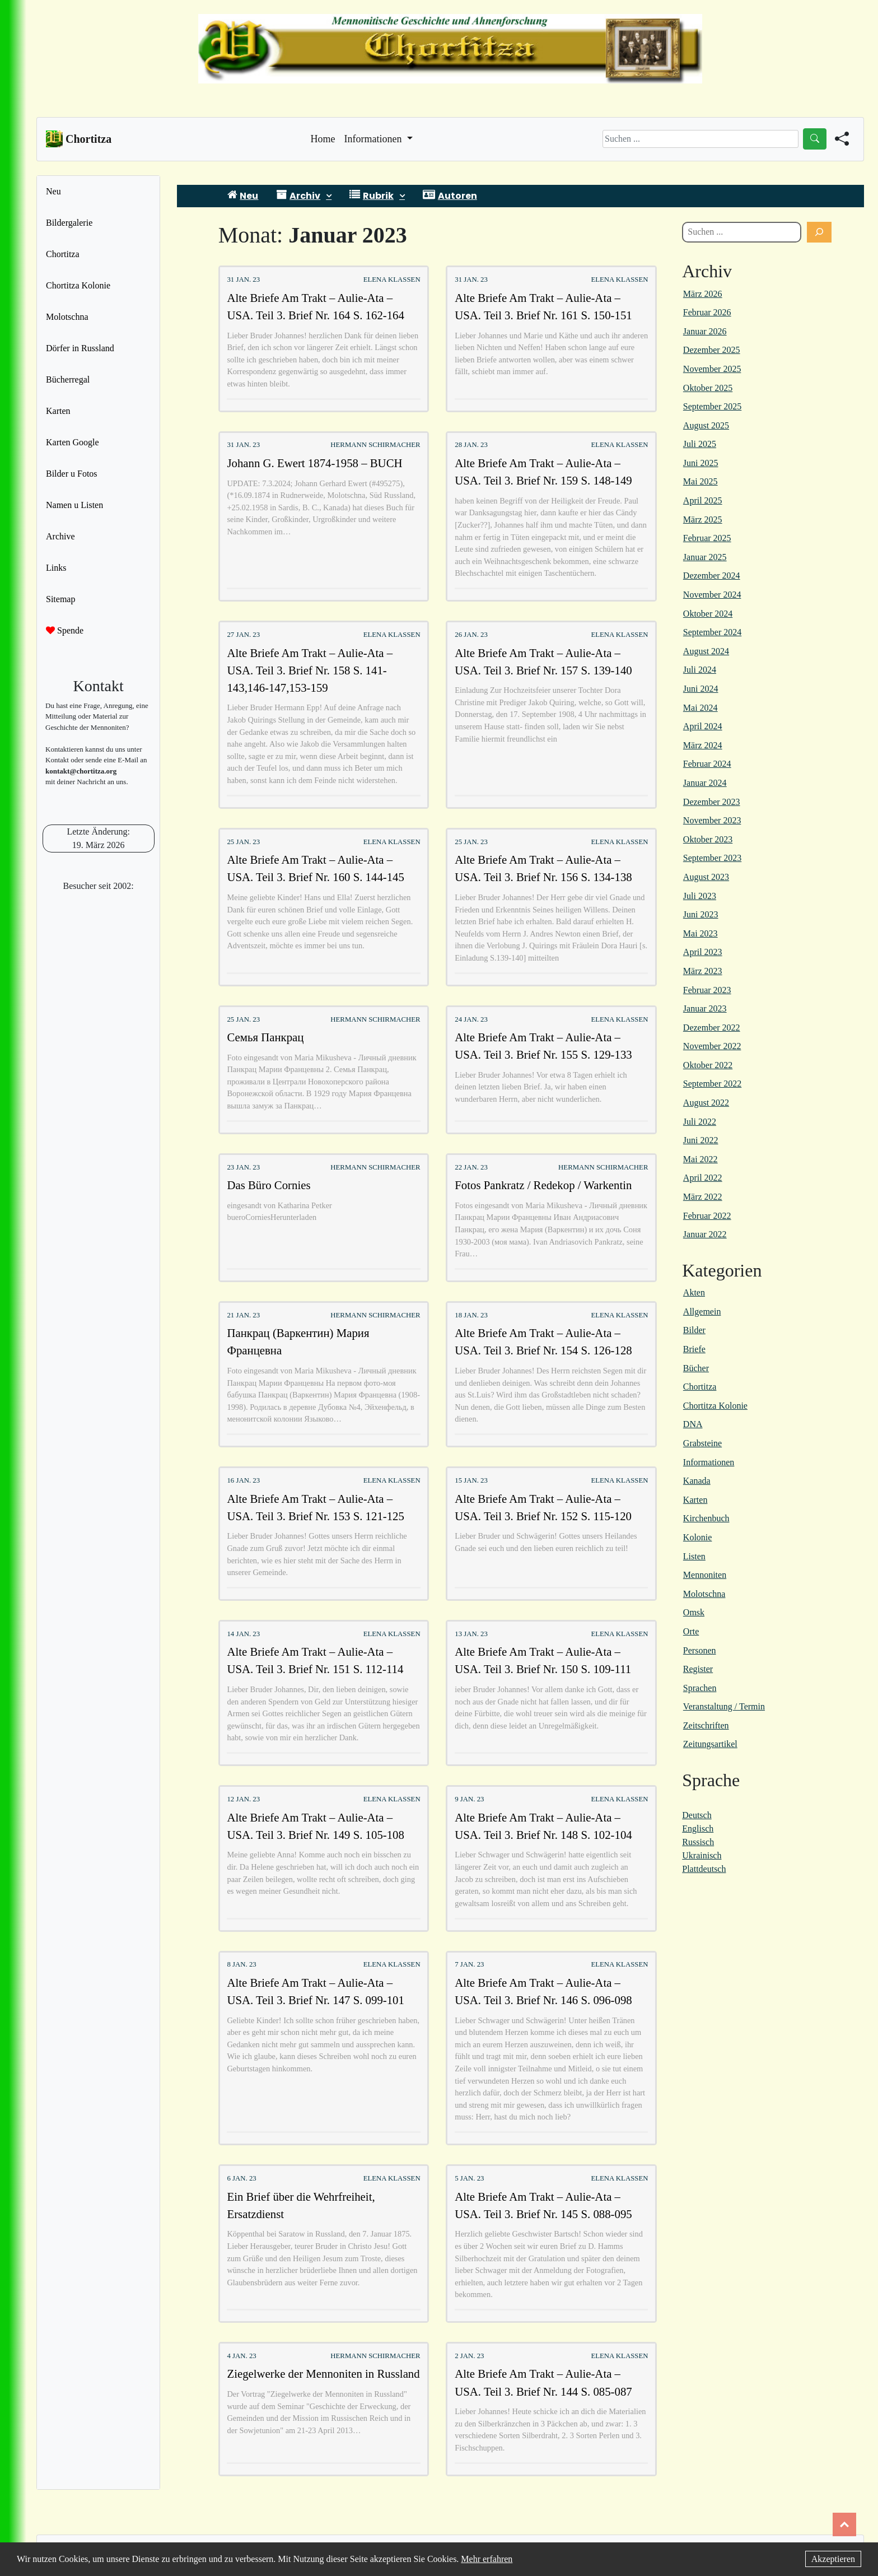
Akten (694, 1292)
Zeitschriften (706, 1725)
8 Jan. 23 (241, 1964)
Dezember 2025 (711, 350)
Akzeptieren (833, 2559)
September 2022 (712, 1083)
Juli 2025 (699, 444)
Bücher (696, 1368)
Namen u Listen (74, 505)
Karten (58, 411)
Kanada (697, 1480)
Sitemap (60, 599)
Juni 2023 (700, 914)
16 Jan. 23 (243, 1480)
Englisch (697, 1828)
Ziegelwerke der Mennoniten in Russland (323, 2373)
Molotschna (67, 317)
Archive (60, 536)
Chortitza (63, 254)
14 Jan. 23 (243, 1634)
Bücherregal (68, 379)
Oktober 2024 (707, 613)
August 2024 (706, 651)
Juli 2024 (699, 669)
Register (698, 1669)
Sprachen (700, 1688)
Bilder (694, 1330)
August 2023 (706, 877)
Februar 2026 (707, 312)
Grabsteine (702, 1443)
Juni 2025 (700, 463)
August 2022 (706, 1102)
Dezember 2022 (711, 1027)
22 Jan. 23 (471, 1167)
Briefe (694, 1349)
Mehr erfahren (486, 2559)
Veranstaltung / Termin (724, 1706)
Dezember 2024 (711, 575)
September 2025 (712, 406)
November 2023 (712, 820)
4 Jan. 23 (241, 2356)
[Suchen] (819, 232)
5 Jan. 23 (469, 2178)
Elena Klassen (392, 279)
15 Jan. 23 (471, 1480)
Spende (64, 630)
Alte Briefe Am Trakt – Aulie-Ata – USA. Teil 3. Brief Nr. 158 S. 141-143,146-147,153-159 (310, 670)
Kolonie (697, 1537)
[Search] (700, 139)
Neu (53, 191)
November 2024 (712, 594)
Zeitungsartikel (710, 1744)
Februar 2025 (707, 538)
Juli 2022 (699, 1121)
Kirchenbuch (706, 1518)
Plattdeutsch (704, 1869)
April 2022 (702, 1177)
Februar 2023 (707, 990)
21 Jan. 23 (243, 1315)
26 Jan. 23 (471, 635)
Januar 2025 (705, 557)
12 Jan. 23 (243, 1799)
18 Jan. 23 (471, 1315)
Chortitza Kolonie (78, 285)
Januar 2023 (705, 1008)
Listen (694, 1556)
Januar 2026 (705, 331)
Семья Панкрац (265, 1037)
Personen (699, 1650)
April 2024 (702, 726)
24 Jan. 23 (471, 1019)
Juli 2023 (699, 896)
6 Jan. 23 (241, 2178)
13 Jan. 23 (471, 1634)
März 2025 (702, 519)
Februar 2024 (707, 763)
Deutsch (696, 1815)
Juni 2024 (700, 688)
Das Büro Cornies (268, 1184)
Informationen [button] (374, 139)
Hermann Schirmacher (375, 445)
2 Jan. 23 (469, 2356)
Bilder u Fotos (71, 473)
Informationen (709, 1462)
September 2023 (712, 858)
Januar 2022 (705, 1234)
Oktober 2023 (707, 839)
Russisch (698, 1842)
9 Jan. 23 (469, 1799)
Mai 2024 (700, 707)
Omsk (693, 1612)
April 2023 (702, 952)
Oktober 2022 (707, 1065)
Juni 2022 (700, 1140)
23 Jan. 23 (243, 1167)
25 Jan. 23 (243, 842)
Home (323, 138)
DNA (693, 1424)
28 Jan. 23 (471, 445)
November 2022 (712, 1046)
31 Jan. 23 (243, 279)
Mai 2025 (700, 481)
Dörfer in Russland (80, 348)
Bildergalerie (69, 222)
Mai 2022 (700, 1159)
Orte (691, 1631)
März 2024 (702, 745)
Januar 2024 (705, 783)
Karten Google (72, 442)
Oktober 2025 (707, 388)
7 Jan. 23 (469, 1964)
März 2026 (702, 294)
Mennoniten (704, 1575)
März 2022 (702, 1196)
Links (56, 567)
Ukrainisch (701, 1855)
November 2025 (712, 369)
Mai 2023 (700, 933)
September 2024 (712, 632)
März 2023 (702, 971)
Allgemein (702, 1311)
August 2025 (706, 425)
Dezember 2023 (711, 802)
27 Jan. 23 (243, 635)
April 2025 (702, 500)
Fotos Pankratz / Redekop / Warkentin (543, 1184)
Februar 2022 (707, 1216)
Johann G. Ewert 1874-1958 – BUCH (314, 462)
